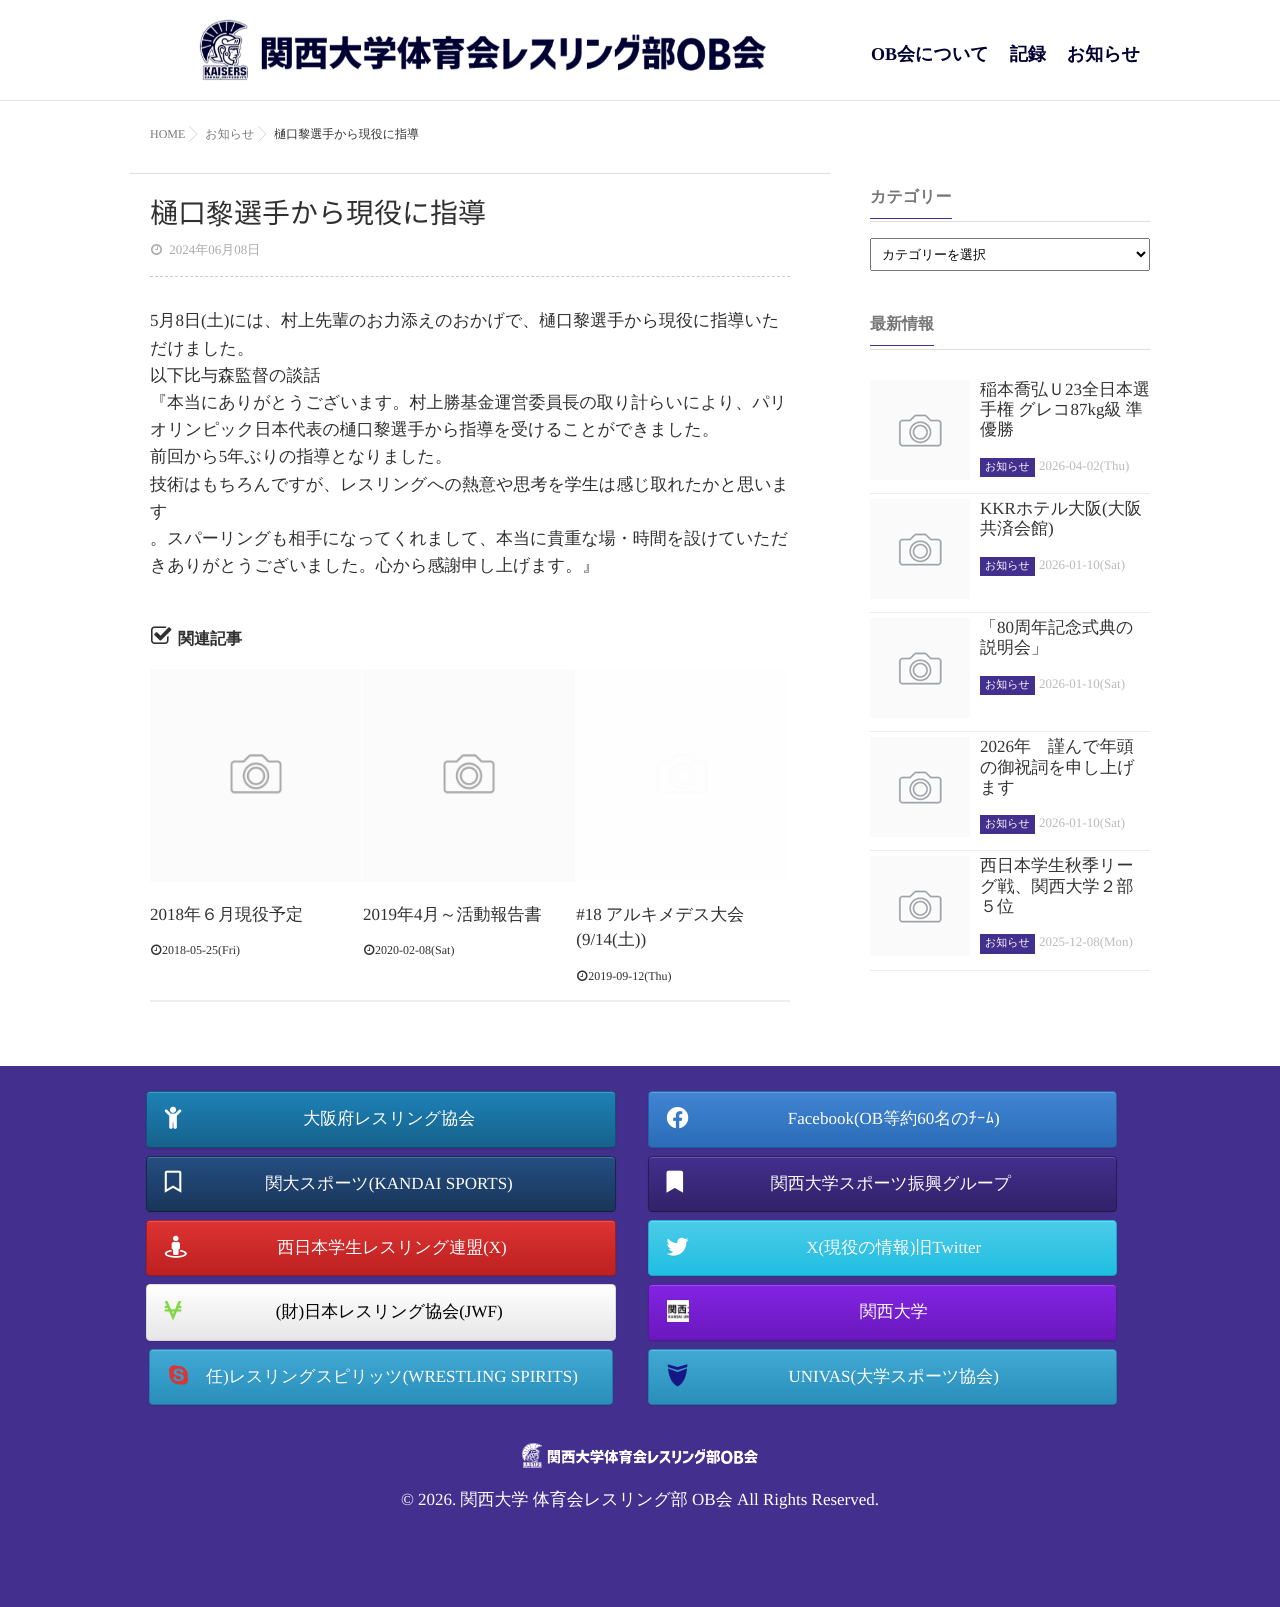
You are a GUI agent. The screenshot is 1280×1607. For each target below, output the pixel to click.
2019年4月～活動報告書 (452, 914)
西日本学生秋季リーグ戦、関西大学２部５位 (1056, 886)
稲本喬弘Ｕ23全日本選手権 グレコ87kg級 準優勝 (1065, 410)
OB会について (930, 64)
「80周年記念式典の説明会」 (1056, 637)
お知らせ (1103, 64)
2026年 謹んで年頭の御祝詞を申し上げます (1057, 767)
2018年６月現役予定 (226, 914)
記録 (1028, 64)
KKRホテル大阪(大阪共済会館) (1061, 518)
